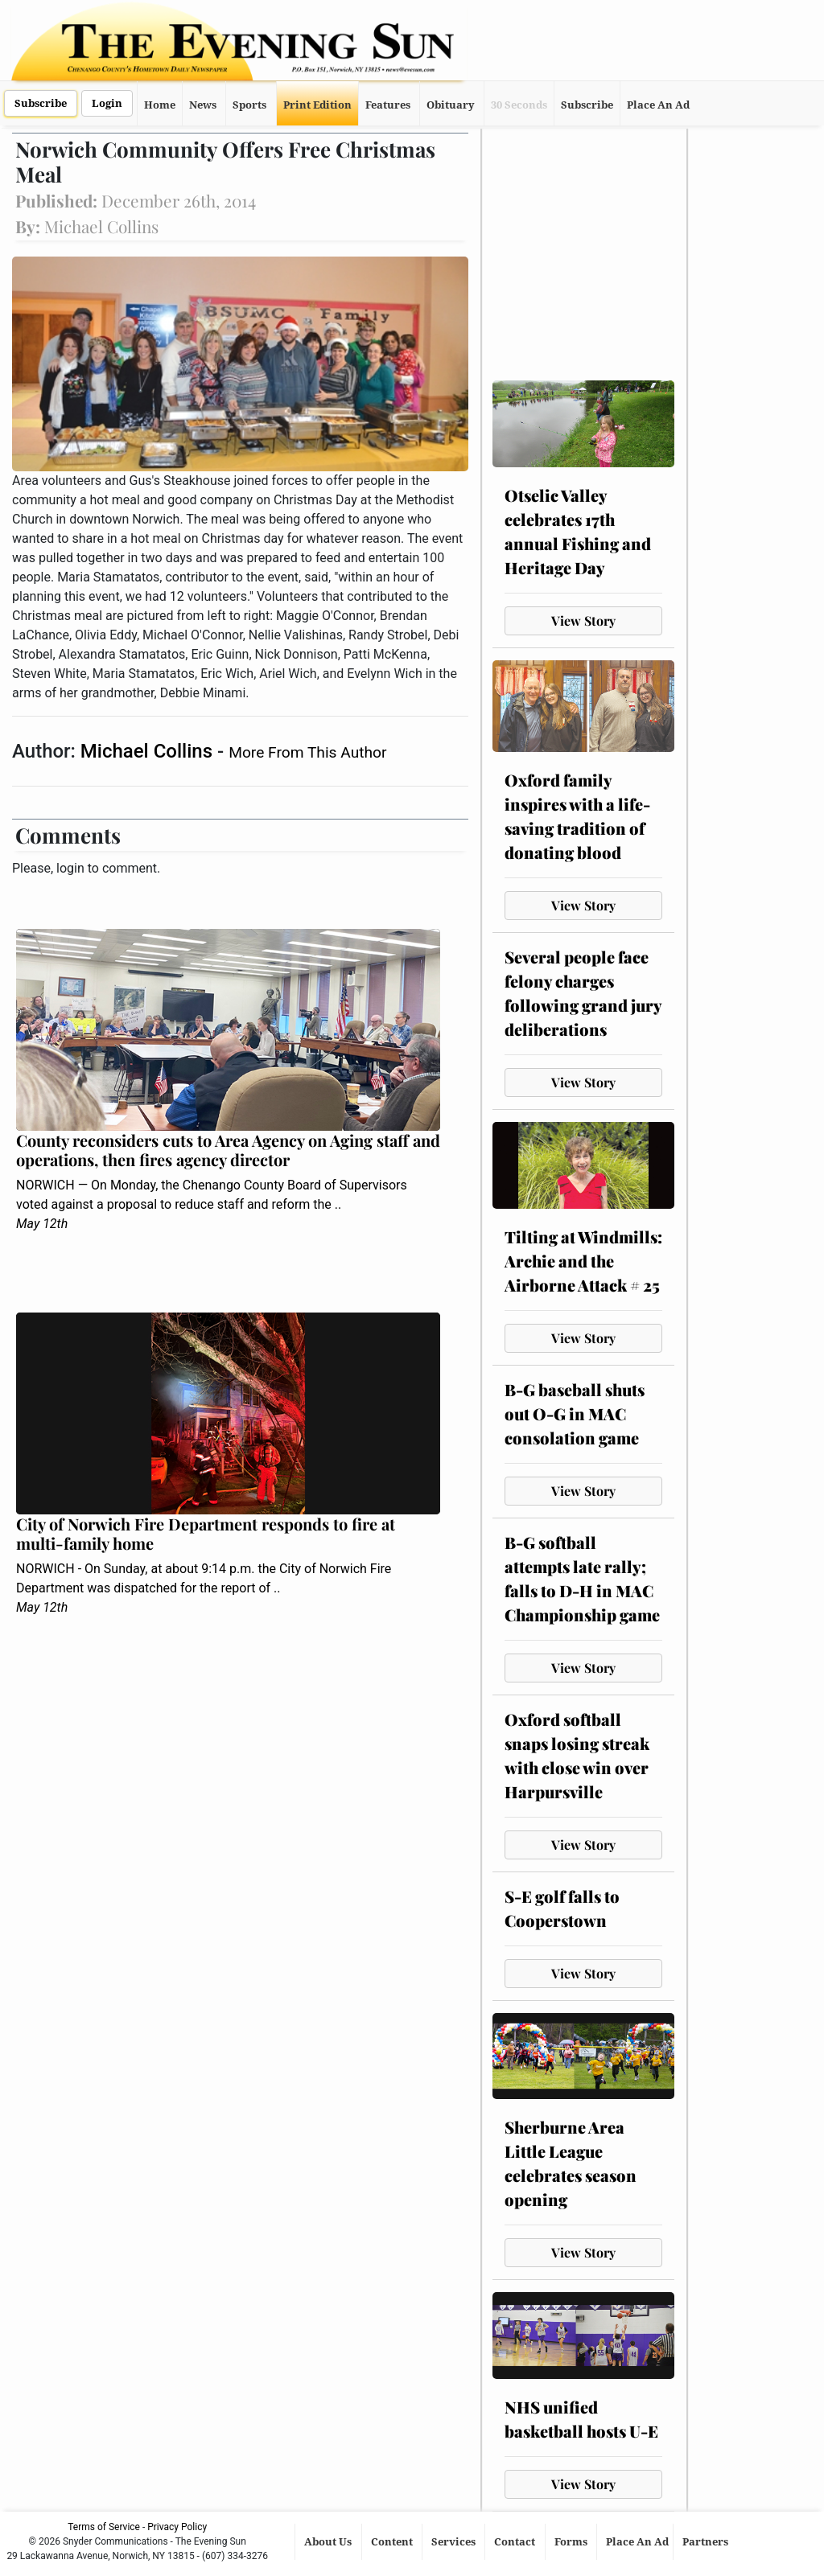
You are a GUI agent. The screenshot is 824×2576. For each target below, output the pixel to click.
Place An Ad (658, 105)
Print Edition (317, 105)
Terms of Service (104, 2527)
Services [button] (454, 2542)
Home (159, 105)
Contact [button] (516, 2542)
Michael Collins (148, 751)
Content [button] (393, 2542)
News (202, 105)
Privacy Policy (177, 2527)
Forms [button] (572, 2542)
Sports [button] (249, 105)
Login (107, 103)
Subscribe (40, 103)
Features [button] (387, 105)
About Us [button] (329, 2542)
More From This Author (307, 752)
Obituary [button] (450, 105)
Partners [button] (706, 2542)
